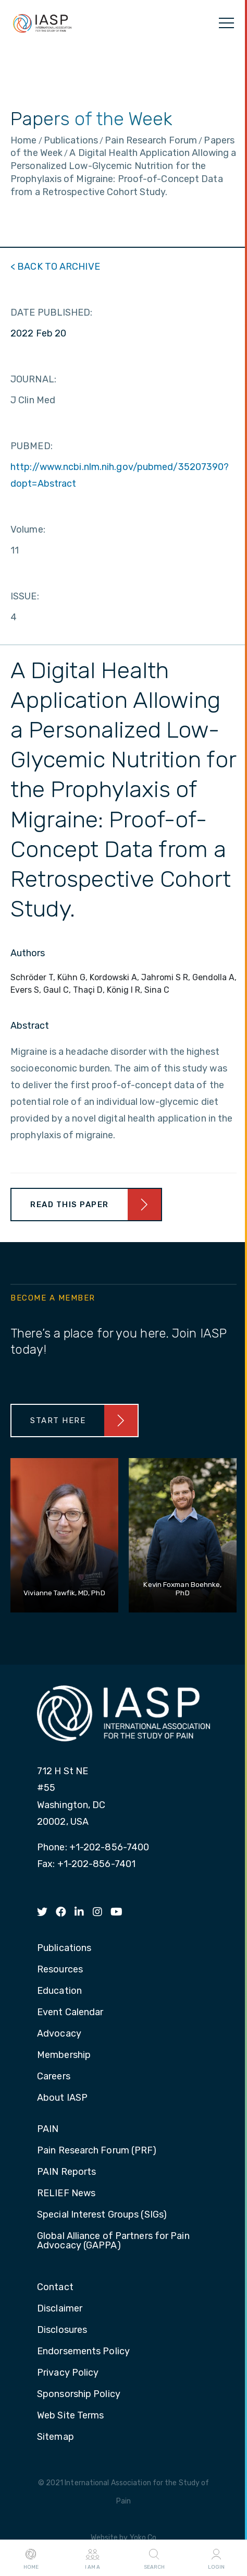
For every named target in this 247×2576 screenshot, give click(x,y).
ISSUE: (24, 596)
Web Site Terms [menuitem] (70, 2416)
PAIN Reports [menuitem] (66, 2172)
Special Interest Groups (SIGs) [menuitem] (102, 2215)
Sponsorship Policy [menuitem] (78, 2394)
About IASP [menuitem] (62, 2098)
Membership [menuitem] (64, 2055)
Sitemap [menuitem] (55, 2437)
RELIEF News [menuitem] (66, 2193)
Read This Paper (69, 1204)
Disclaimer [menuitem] (59, 2309)
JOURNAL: (33, 379)
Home (31, 2558)
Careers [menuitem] (53, 2077)
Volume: (27, 529)
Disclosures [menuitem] (62, 2330)
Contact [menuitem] (55, 2287)
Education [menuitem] (59, 1991)
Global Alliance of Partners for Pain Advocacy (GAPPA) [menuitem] (113, 2241)
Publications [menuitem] (64, 1948)
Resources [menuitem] (60, 1970)
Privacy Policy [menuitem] (67, 2373)
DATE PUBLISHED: (51, 312)
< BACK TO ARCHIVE (55, 266)
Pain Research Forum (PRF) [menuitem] (97, 2151)
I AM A (92, 2558)
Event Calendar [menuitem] (70, 2012)
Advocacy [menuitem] (59, 2034)
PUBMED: (31, 446)
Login (216, 2558)
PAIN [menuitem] (47, 2129)
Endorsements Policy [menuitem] (83, 2351)
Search (154, 2558)
